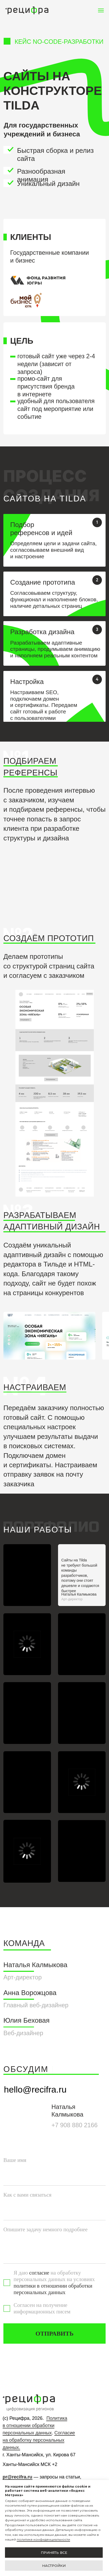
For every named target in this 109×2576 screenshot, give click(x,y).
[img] (27, 1713)
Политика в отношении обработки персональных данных (35, 2425)
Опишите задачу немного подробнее (45, 2229)
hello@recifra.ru (35, 2089)
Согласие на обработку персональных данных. (39, 2440)
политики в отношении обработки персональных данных (53, 2289)
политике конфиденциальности (43, 2539)
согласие (39, 2273)
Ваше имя (14, 2160)
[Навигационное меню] (101, 10)
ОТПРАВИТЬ (54, 2333)
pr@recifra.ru (17, 2477)
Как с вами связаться (27, 2195)
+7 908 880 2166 (74, 2125)
